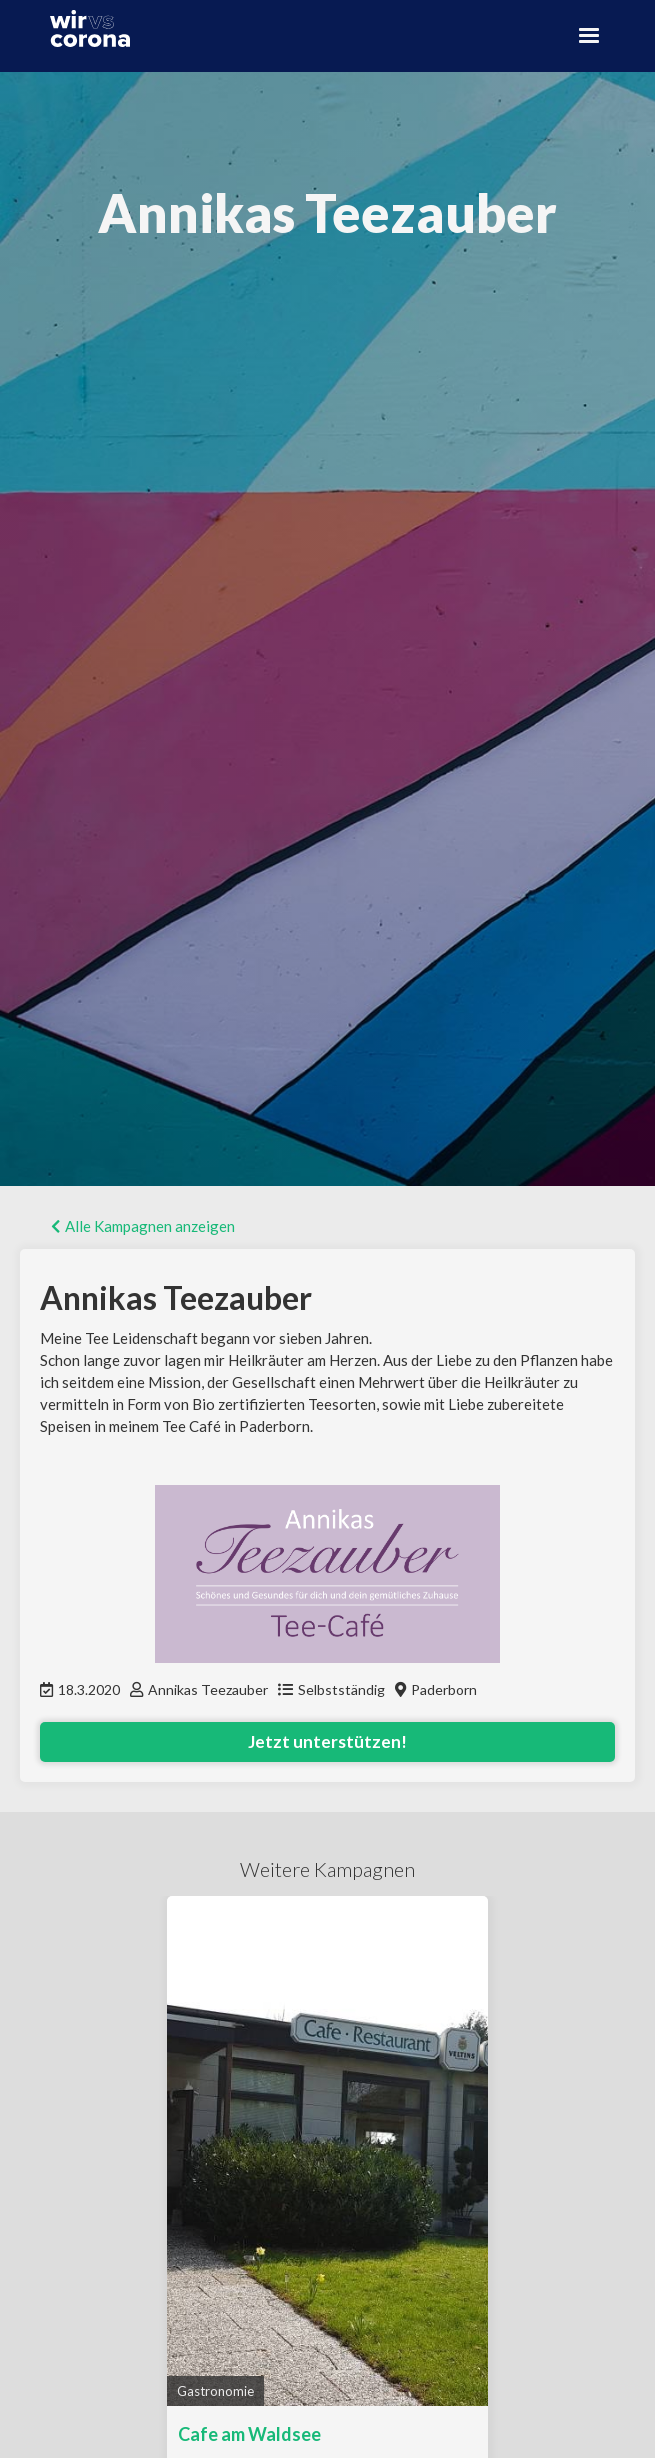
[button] (589, 36)
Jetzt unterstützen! (327, 1741)
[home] (85, 28)
